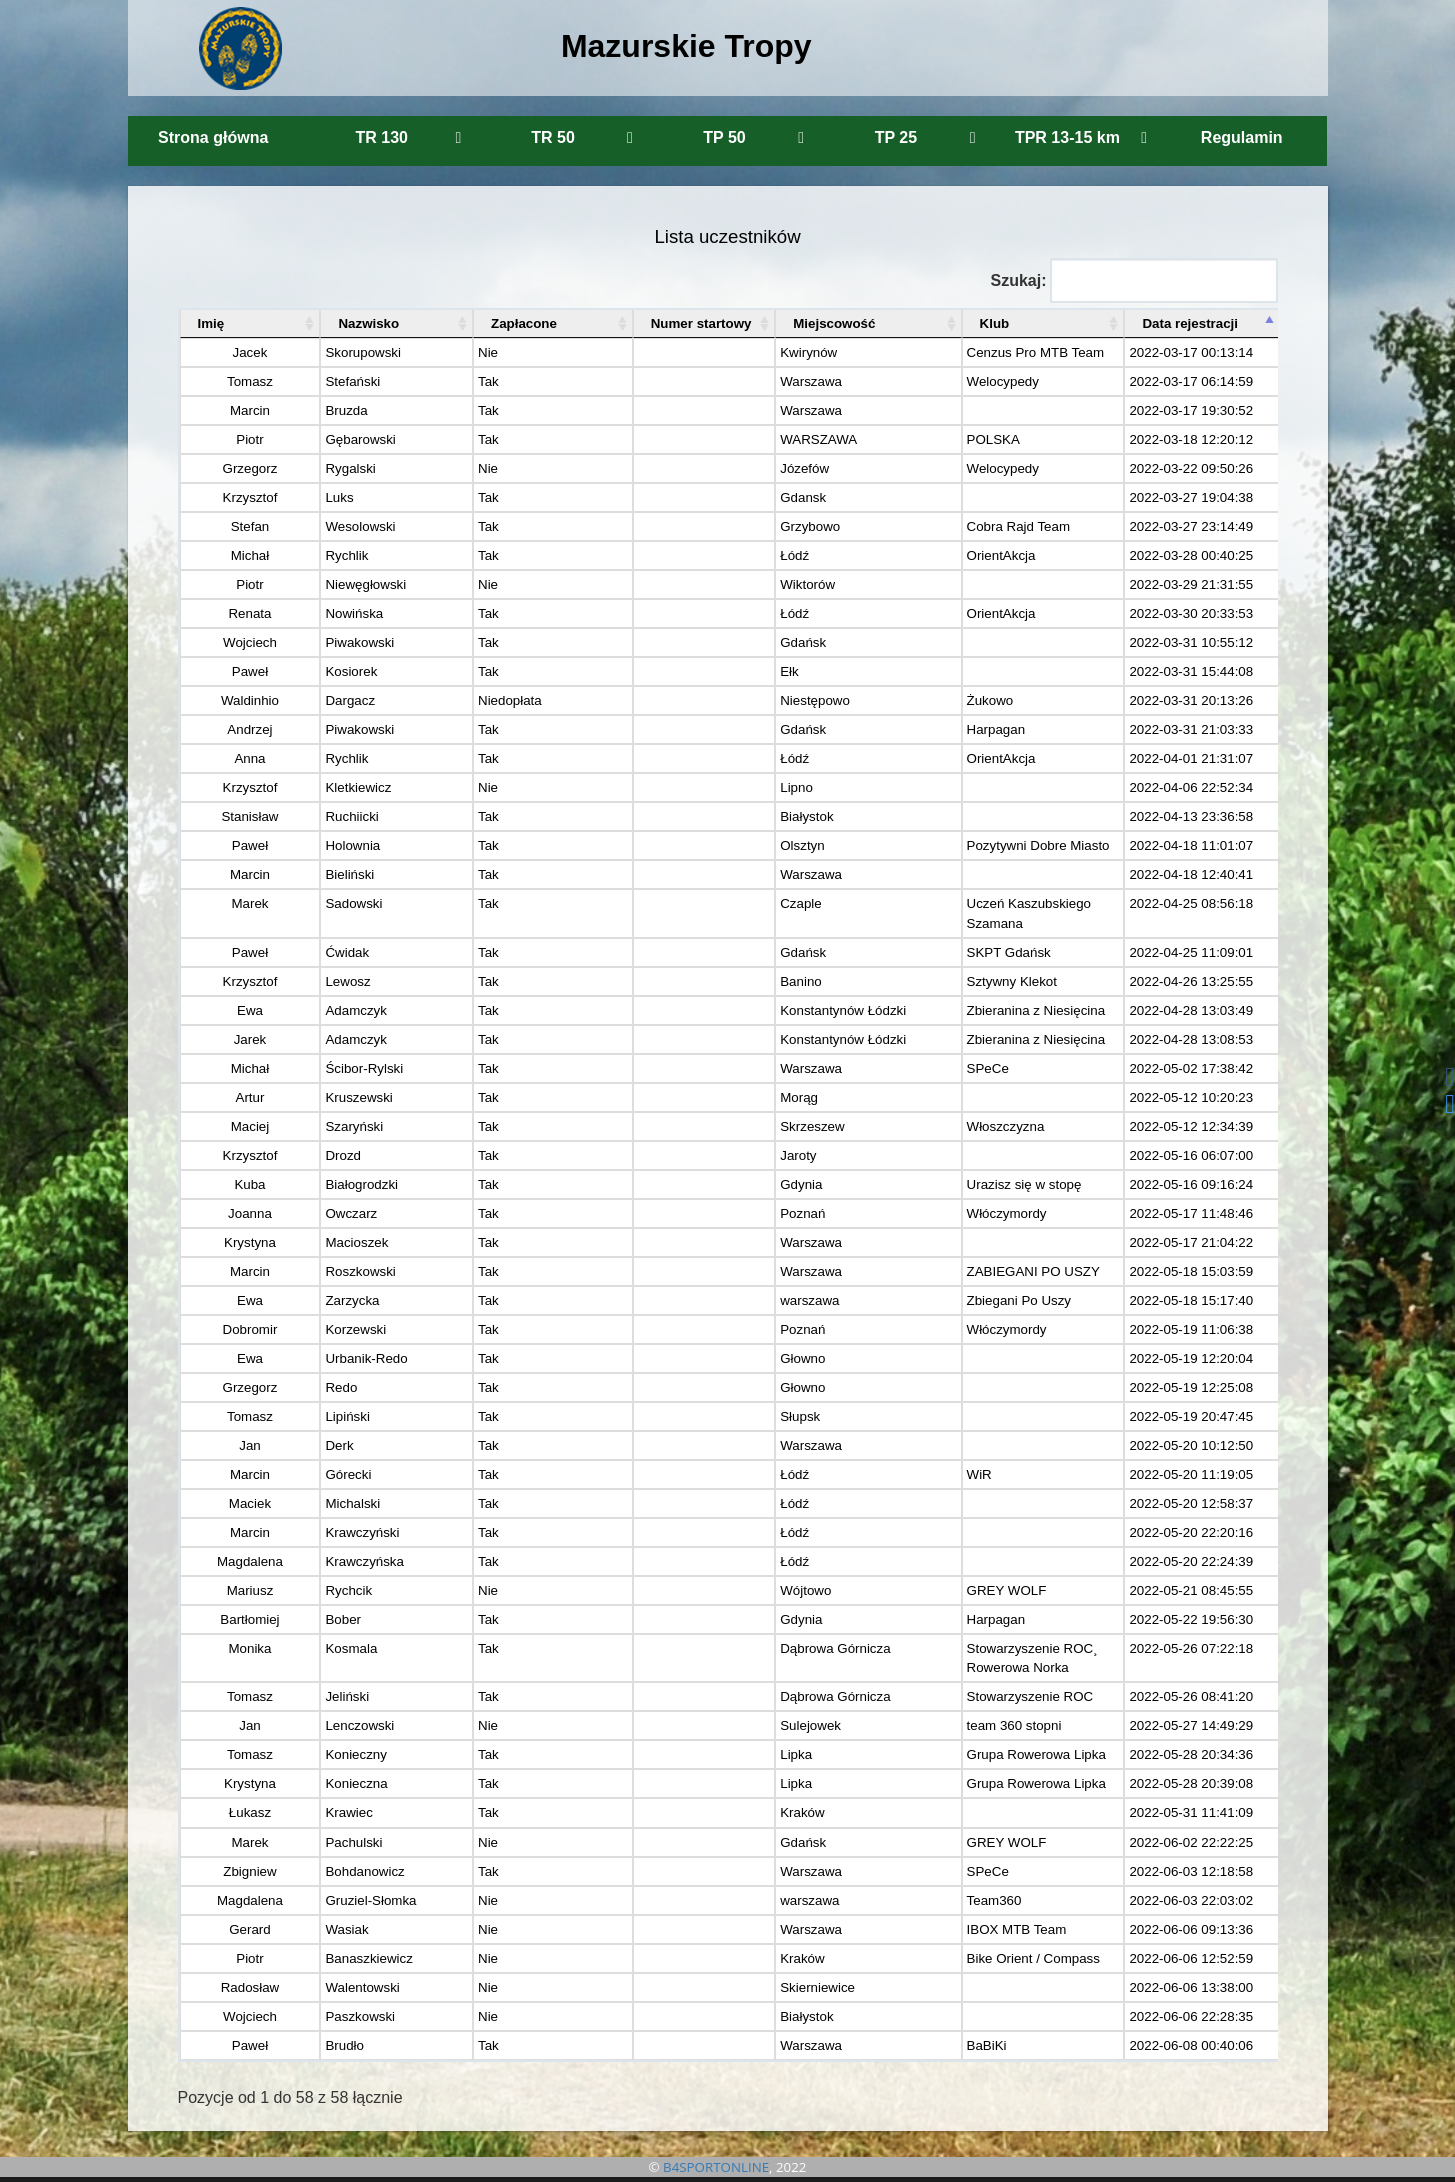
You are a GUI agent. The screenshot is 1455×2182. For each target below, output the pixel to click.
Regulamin (1242, 137)
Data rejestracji (1188, 323)
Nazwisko (318, 323)
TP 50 (753, 137)
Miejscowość (732, 323)
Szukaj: (1133, 280)
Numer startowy (579, 323)
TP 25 (925, 137)
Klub (867, 323)
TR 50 (581, 137)
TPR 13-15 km (1081, 137)
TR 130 (408, 137)
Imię (211, 323)
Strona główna (213, 137)
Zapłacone (441, 323)
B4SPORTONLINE (716, 2167)
